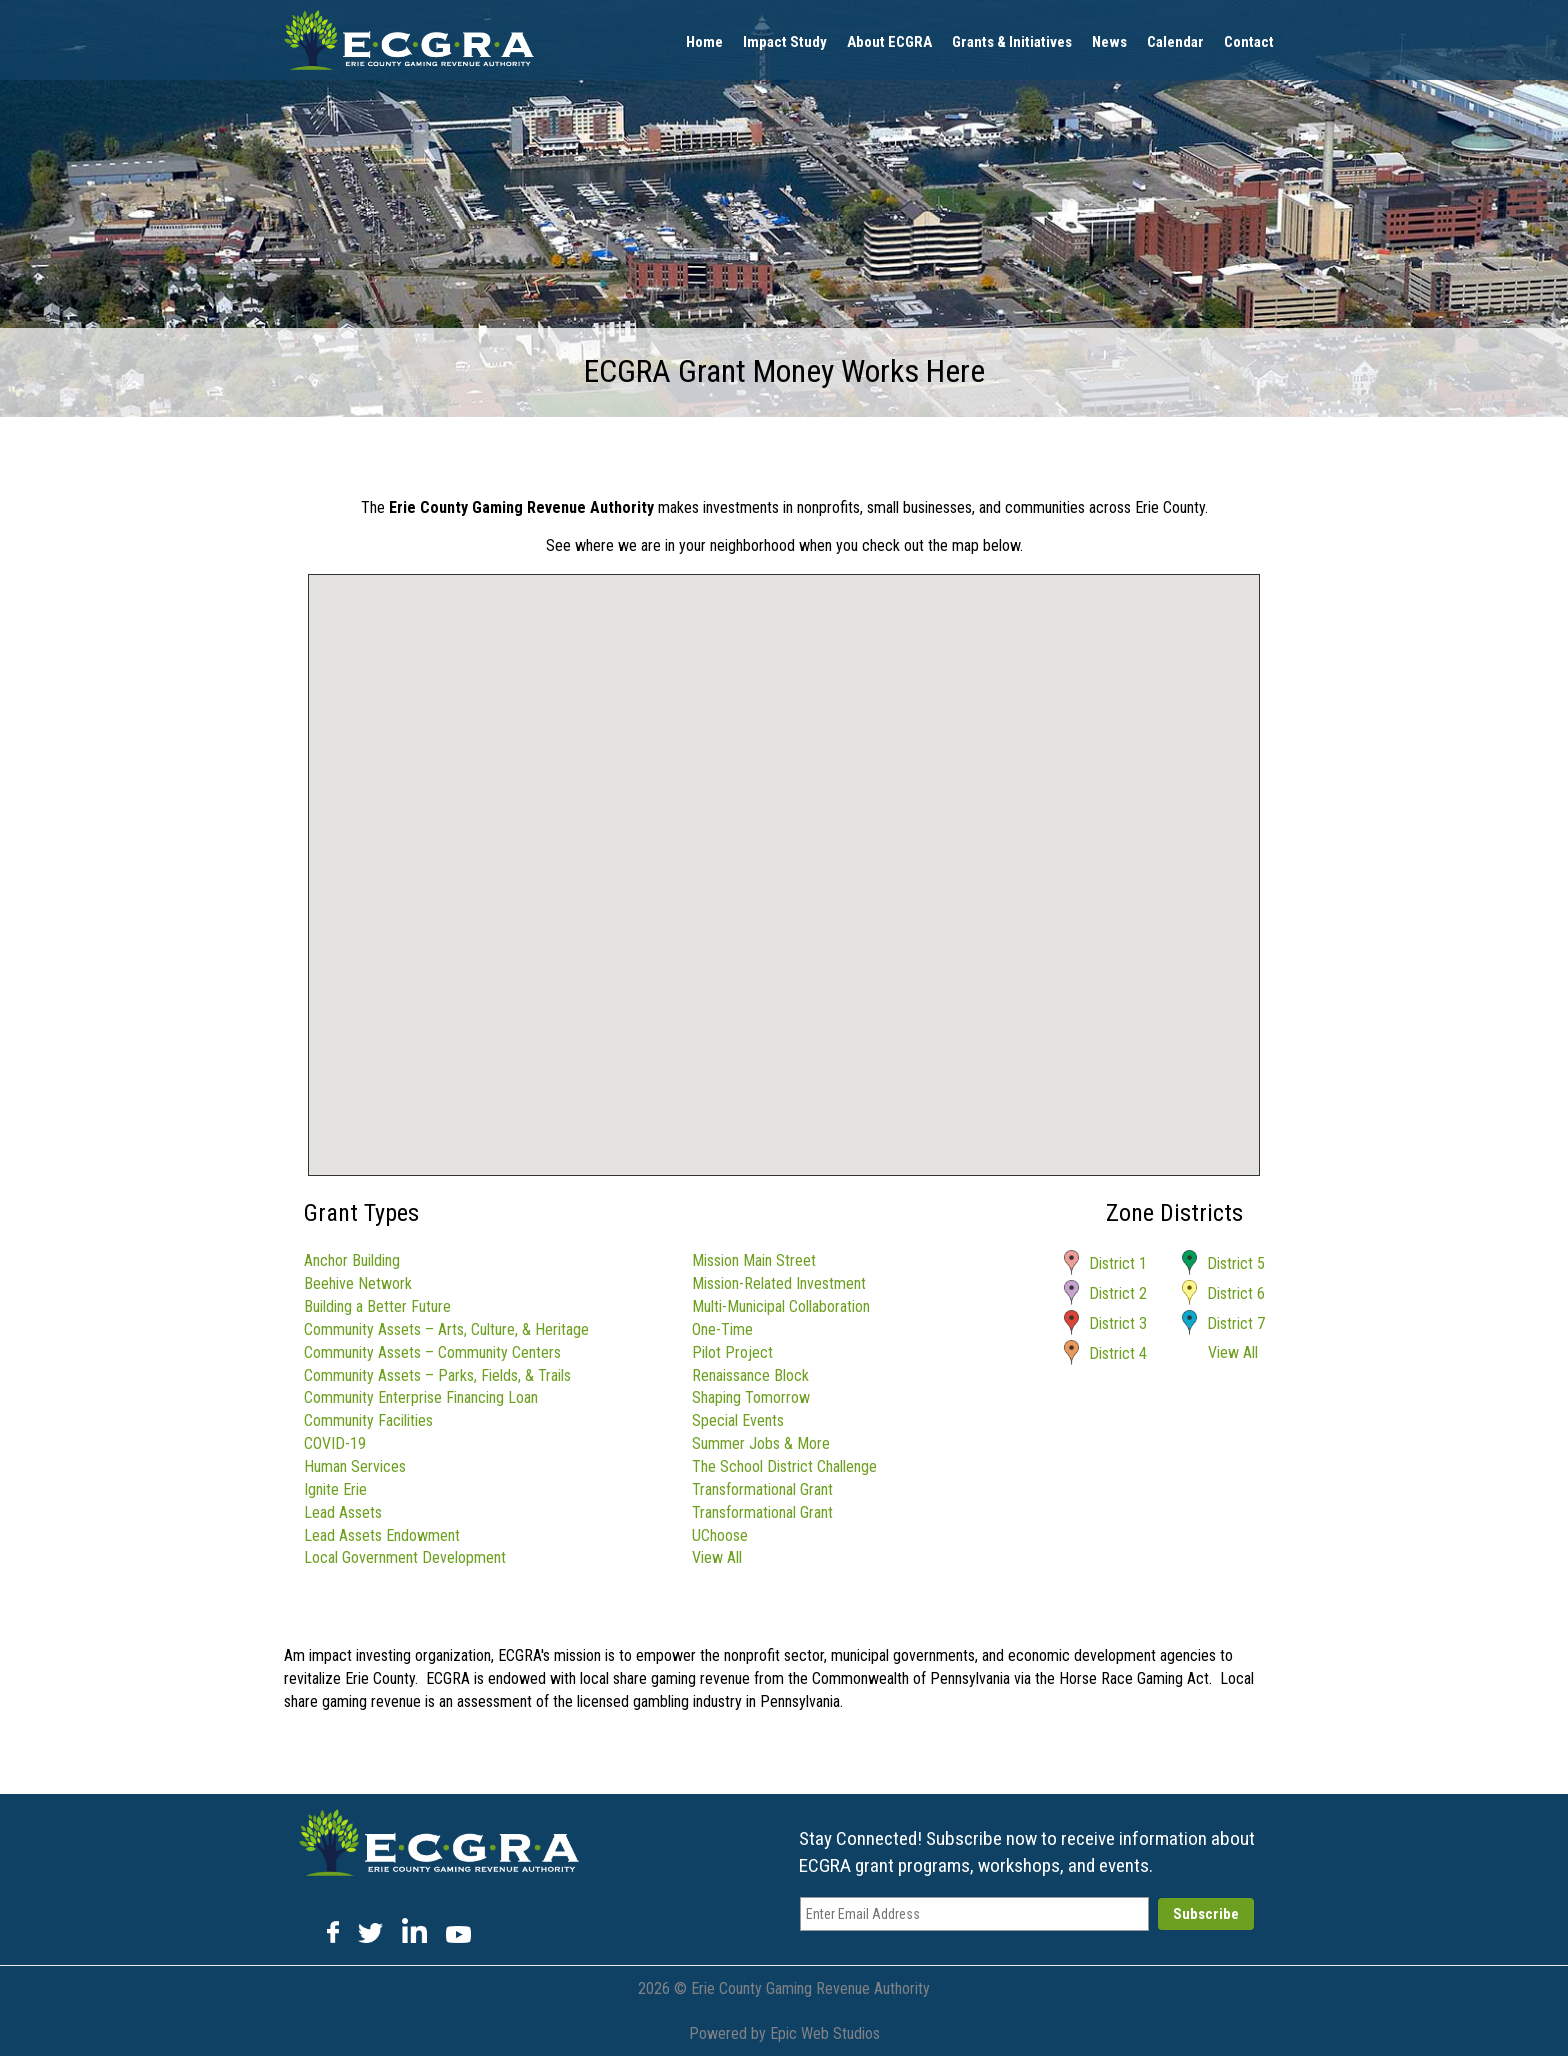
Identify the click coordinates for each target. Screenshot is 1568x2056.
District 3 (1118, 1323)
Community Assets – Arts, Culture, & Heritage (446, 1329)
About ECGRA (889, 42)
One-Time (722, 1329)
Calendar (1175, 42)
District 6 (1236, 1293)
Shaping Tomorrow (751, 1397)
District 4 (1118, 1353)
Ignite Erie (335, 1489)
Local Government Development (405, 1557)
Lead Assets (343, 1512)
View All (717, 1557)
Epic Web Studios (825, 2033)
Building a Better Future (377, 1306)
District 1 (1118, 1263)
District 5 (1236, 1263)
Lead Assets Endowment (382, 1535)
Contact (1249, 42)
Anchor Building (352, 1260)
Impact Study (785, 42)
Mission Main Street (754, 1260)
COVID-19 (335, 1443)
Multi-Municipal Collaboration (781, 1306)
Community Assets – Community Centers (432, 1352)
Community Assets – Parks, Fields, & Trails (437, 1375)
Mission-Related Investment (779, 1283)
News (1109, 42)
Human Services (355, 1466)
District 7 (1236, 1323)
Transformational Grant (762, 1489)
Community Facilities (368, 1420)
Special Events (738, 1420)
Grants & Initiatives (1012, 42)
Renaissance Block (750, 1375)
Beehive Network (358, 1283)
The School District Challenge (784, 1466)
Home (704, 42)
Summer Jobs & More (761, 1443)
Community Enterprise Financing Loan (421, 1397)
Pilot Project (732, 1352)
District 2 (1118, 1293)
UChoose (720, 1535)
